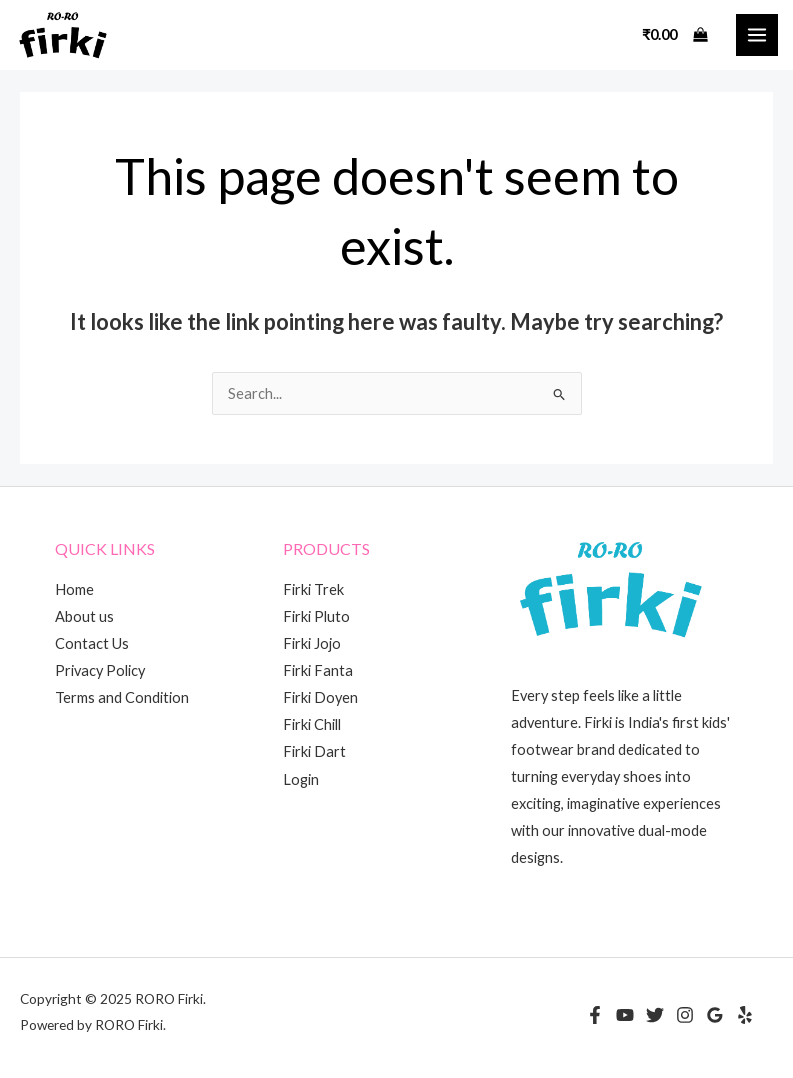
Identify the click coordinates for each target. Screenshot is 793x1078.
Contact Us (92, 643)
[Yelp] (745, 1015)
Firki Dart (314, 751)
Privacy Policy (100, 670)
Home (74, 589)
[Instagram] (685, 1015)
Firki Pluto (316, 616)
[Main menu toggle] (757, 35)
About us (84, 616)
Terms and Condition (122, 697)
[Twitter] (655, 1015)
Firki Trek (313, 589)
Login (301, 779)
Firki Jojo (312, 643)
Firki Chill (312, 724)
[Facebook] (595, 1015)
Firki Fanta (318, 670)
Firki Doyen (320, 697)
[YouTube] (625, 1015)
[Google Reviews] (715, 1015)
